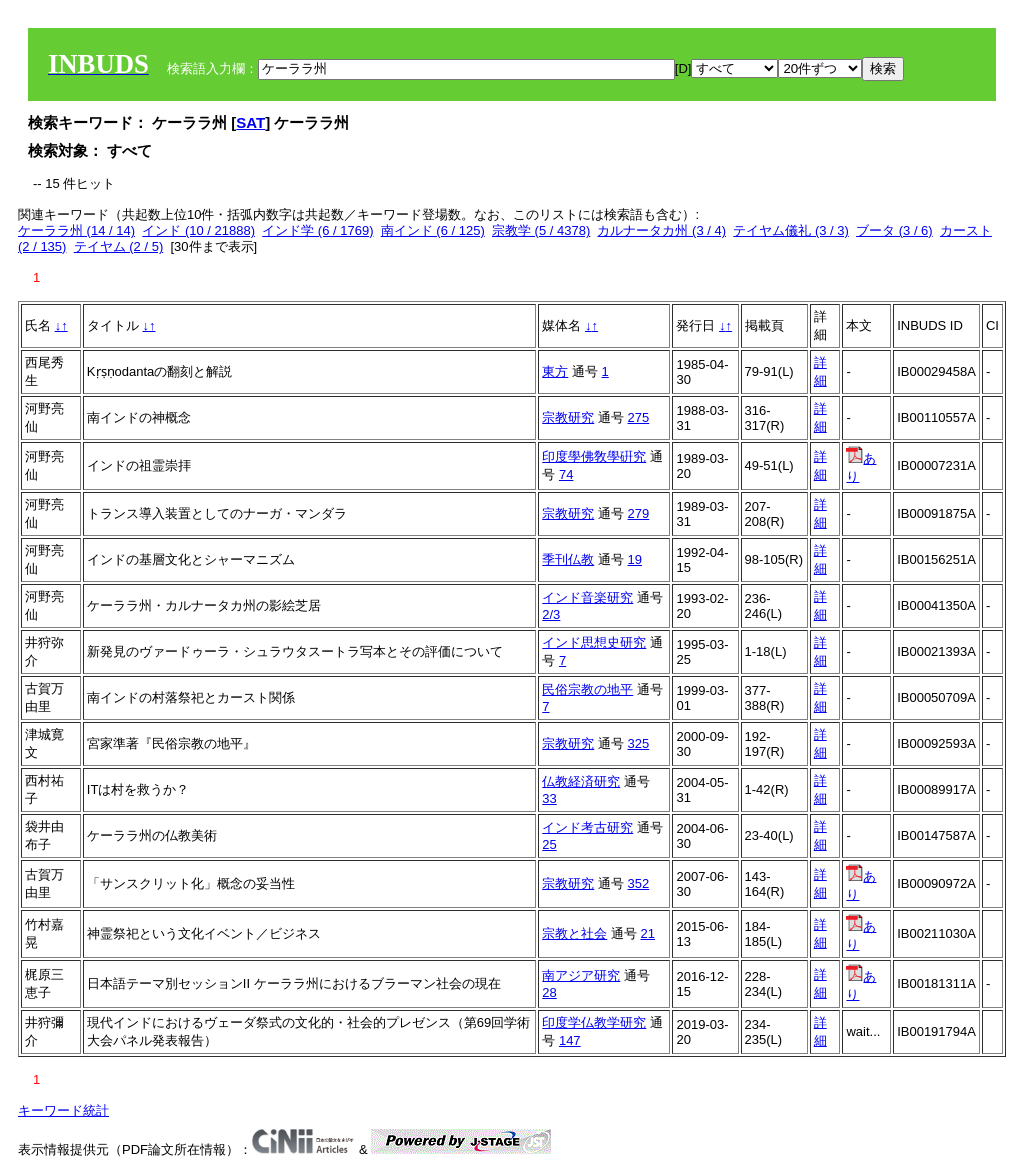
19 (635, 559)
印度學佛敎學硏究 (594, 456)
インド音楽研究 (587, 597)
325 (639, 743)
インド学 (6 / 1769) (317, 230)
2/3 (551, 614)
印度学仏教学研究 (594, 1022)
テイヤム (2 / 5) (119, 246)
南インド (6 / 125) (433, 230)
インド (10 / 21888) (198, 230)
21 (648, 933)
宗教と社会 (574, 933)
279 (639, 513)
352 (639, 883)
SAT (250, 122)
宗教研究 (568, 417)
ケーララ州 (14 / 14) (76, 230)
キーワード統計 (63, 1110)
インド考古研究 (587, 827)
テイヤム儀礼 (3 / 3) (791, 230)
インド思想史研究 (594, 642)
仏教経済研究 (581, 781)
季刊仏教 (568, 559)
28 (549, 992)
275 (639, 417)
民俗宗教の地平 (587, 689)
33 (549, 798)
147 (570, 1040)
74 (566, 474)
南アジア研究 (581, 975)
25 (549, 844)
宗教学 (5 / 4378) (541, 230)
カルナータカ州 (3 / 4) (661, 230)
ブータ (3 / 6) (894, 230)
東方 (555, 371)
